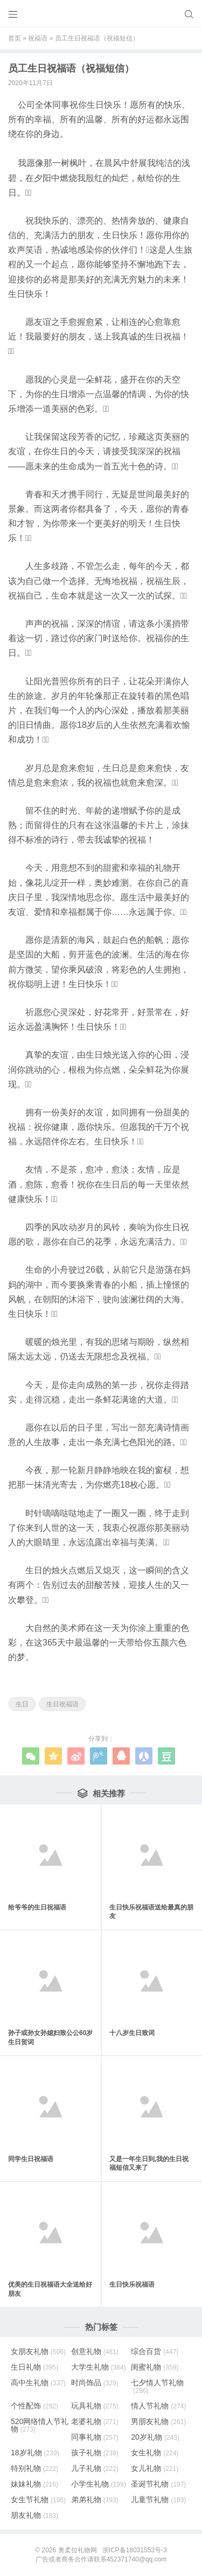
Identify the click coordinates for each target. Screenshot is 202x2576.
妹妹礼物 (34, 2484)
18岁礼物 (35, 2452)
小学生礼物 (98, 2484)
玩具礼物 (95, 2406)
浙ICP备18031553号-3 (134, 2550)
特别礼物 (34, 2468)
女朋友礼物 (38, 2351)
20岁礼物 (155, 2437)
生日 (22, 1704)
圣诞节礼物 (158, 2484)
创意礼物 (95, 2351)
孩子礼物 (95, 2452)
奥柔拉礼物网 (77, 2550)
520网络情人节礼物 (39, 2425)
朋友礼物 (34, 2515)
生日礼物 (34, 2367)
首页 (14, 38)
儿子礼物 (95, 2468)
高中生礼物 (38, 2382)
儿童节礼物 (158, 2499)
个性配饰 (34, 2406)
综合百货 (154, 2351)
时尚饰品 (95, 2382)
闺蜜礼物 (154, 2367)
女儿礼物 (154, 2468)
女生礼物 (154, 2452)
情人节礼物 (158, 2406)
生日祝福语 (62, 1704)
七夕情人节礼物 (157, 2386)
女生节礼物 (38, 2499)
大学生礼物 (98, 2367)
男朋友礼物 (158, 2421)
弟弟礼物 (95, 2499)
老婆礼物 (95, 2421)
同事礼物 (95, 2437)
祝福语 (37, 38)
